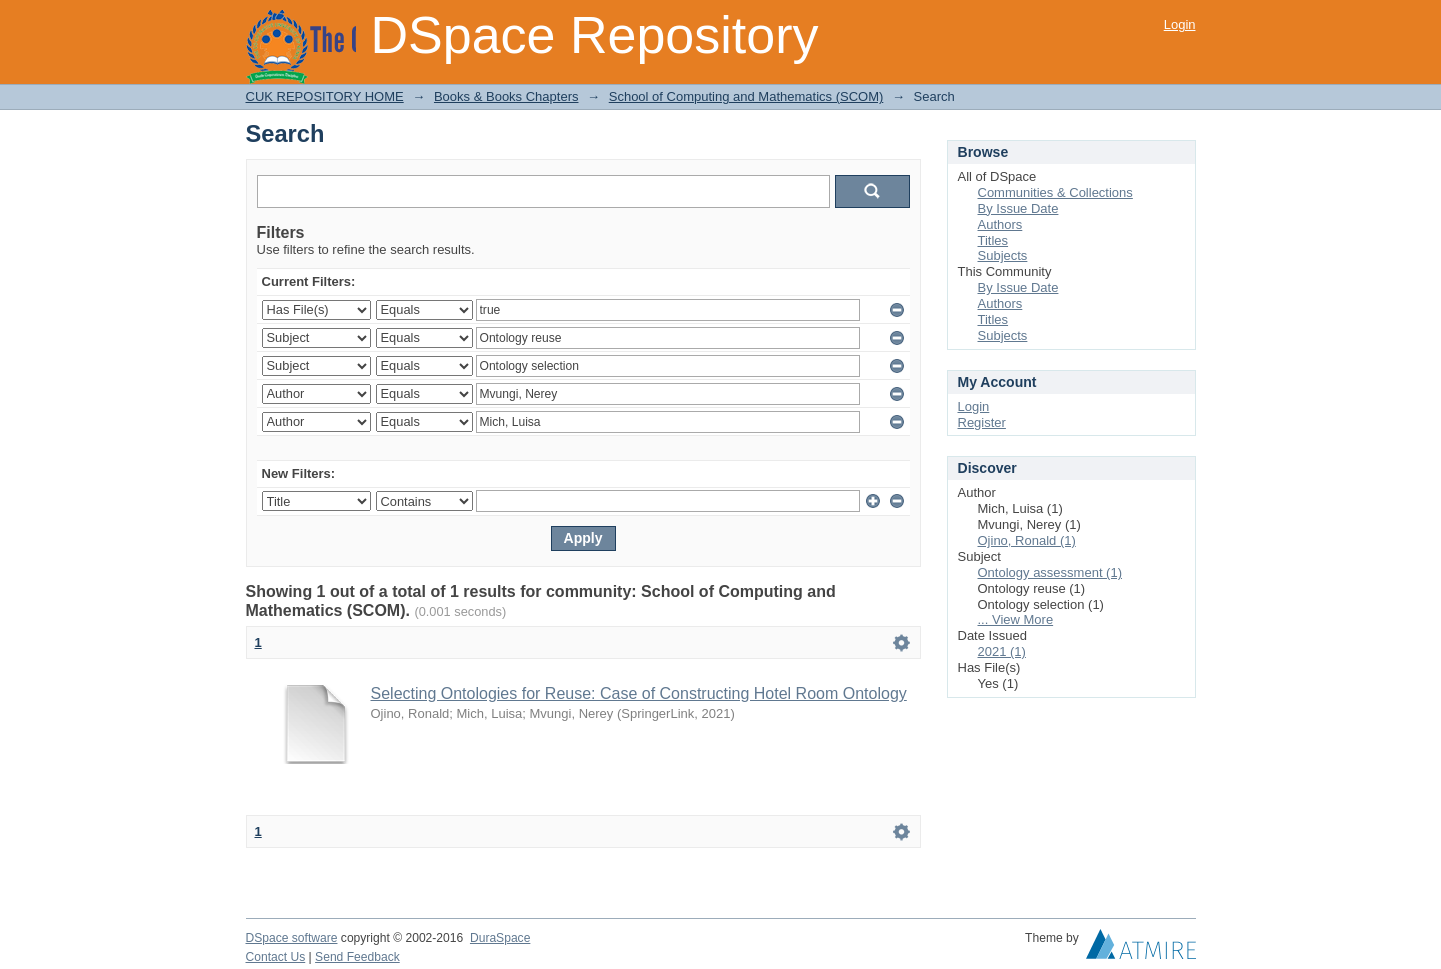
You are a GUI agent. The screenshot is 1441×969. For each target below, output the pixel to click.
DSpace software (292, 938)
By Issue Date (1018, 208)
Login (1180, 24)
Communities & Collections (1055, 192)
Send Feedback (357, 957)
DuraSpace (500, 938)
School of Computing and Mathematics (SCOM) (746, 96)
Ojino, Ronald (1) (1027, 540)
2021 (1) (1002, 651)
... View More (1016, 619)
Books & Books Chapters (506, 96)
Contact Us (276, 957)
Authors (1000, 224)
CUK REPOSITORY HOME (325, 96)
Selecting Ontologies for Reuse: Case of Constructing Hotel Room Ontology (639, 693)
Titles (993, 240)
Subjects (1003, 255)
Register (982, 422)
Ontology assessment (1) (1050, 572)
